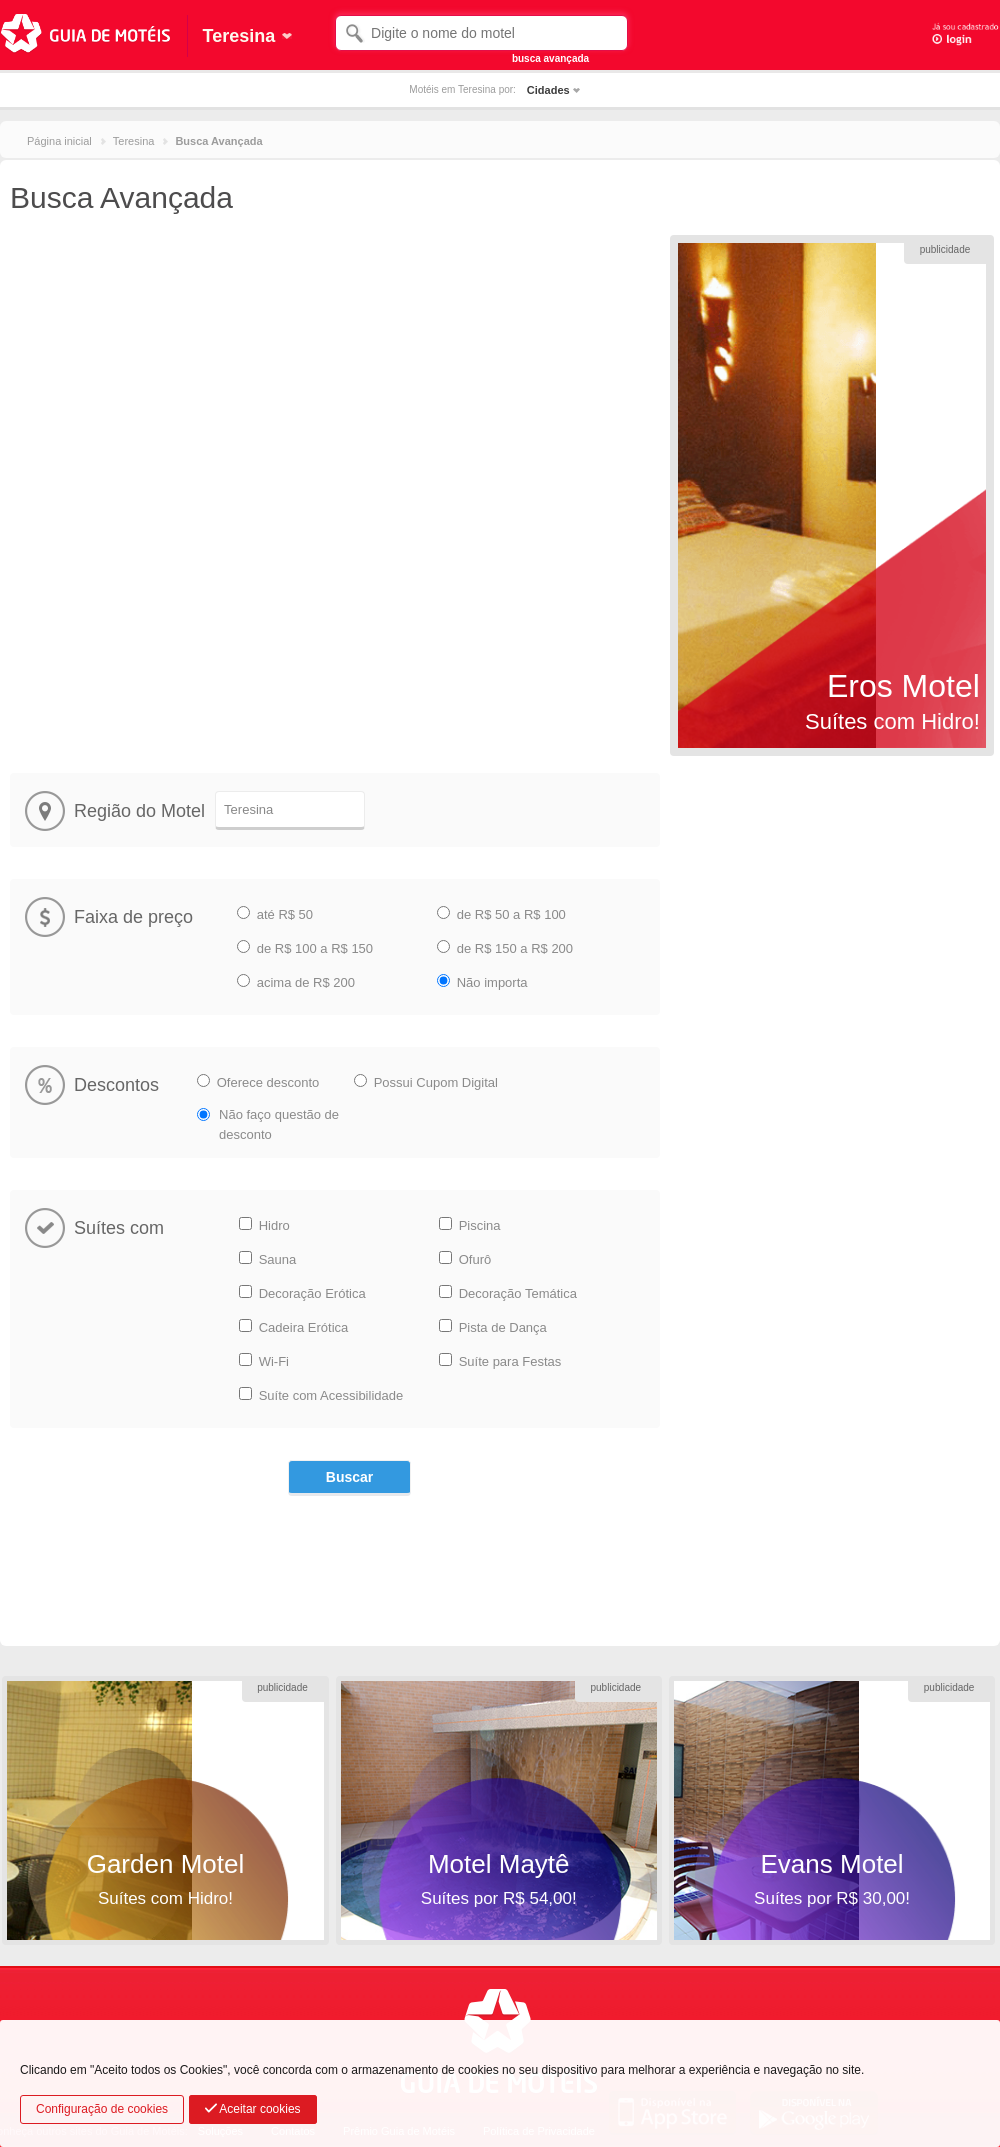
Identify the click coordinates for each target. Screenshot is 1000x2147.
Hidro (274, 1225)
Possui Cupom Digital (436, 1082)
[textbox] (481, 33)
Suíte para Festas (510, 1361)
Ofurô (475, 1259)
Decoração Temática (518, 1293)
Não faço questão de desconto (279, 1124)
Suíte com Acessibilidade (331, 1395)
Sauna (278, 1259)
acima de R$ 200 (306, 982)
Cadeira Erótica (304, 1327)
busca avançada (550, 58)
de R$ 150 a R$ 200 (515, 948)
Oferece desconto (268, 1082)
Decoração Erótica (312, 1293)
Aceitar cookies (253, 2109)
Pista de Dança (503, 1327)
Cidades (548, 90)
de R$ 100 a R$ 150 (315, 948)
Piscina (480, 1225)
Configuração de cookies (102, 2109)
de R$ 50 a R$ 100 (511, 914)
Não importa (492, 982)
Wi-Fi (274, 1361)
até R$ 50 (285, 914)
